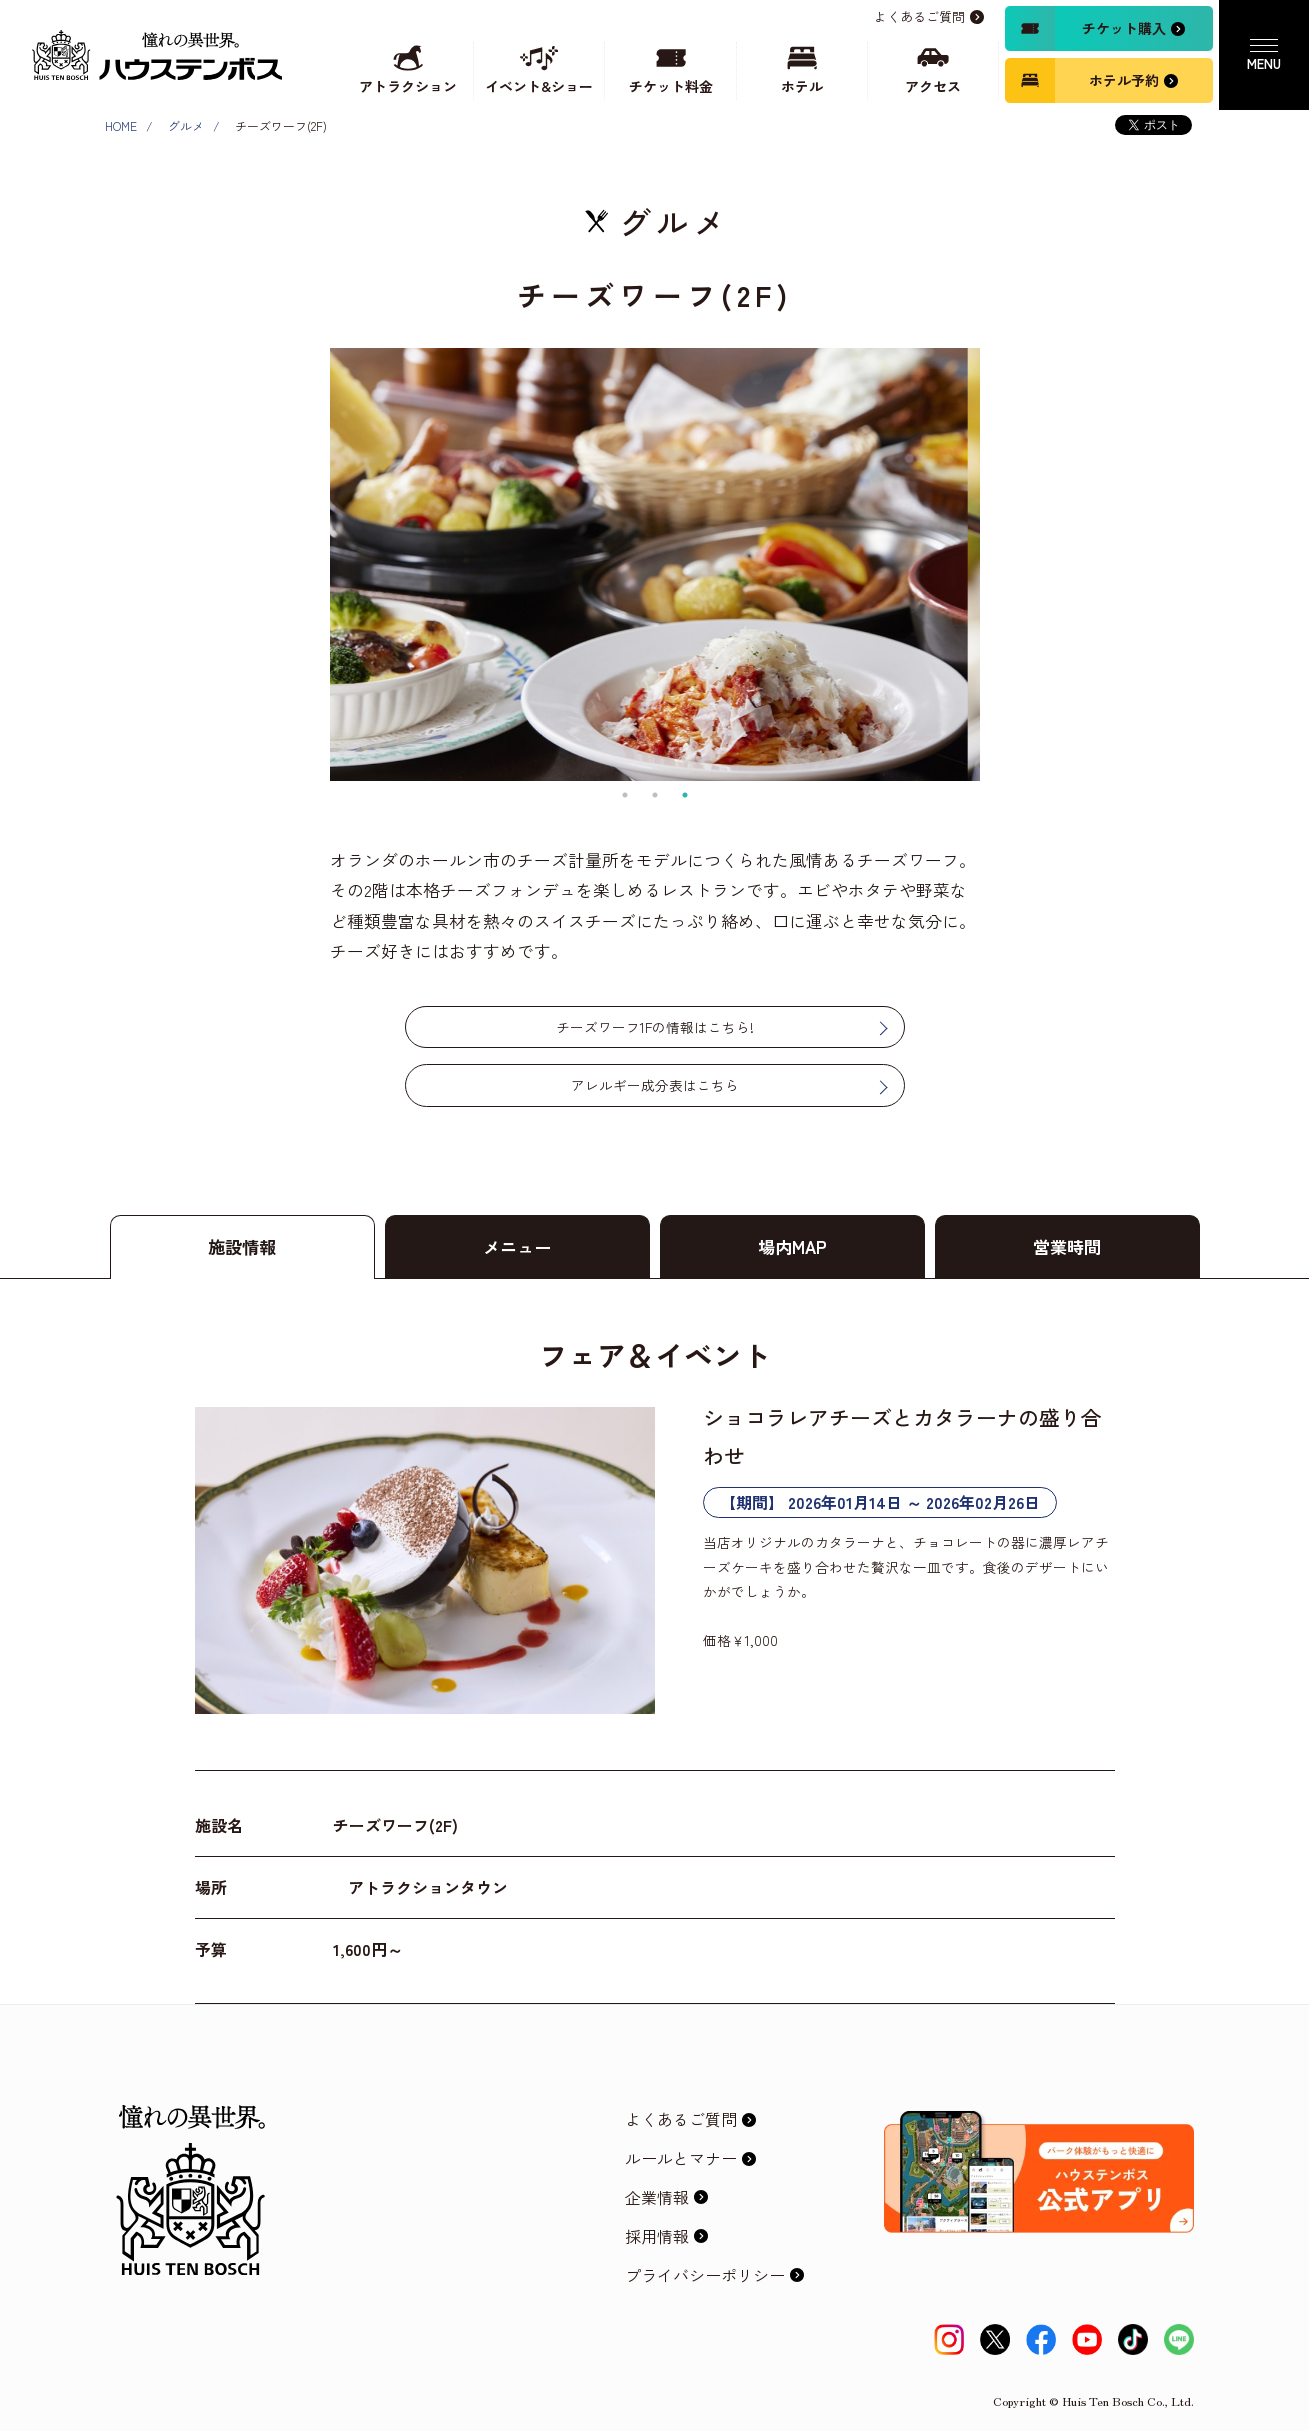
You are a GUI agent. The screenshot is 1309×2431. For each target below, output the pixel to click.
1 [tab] (625, 795)
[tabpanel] (655, 564)
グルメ (186, 125)
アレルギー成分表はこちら (655, 1085)
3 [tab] (685, 795)
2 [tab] (655, 795)
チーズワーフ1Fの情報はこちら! (655, 1027)
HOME (121, 125)
